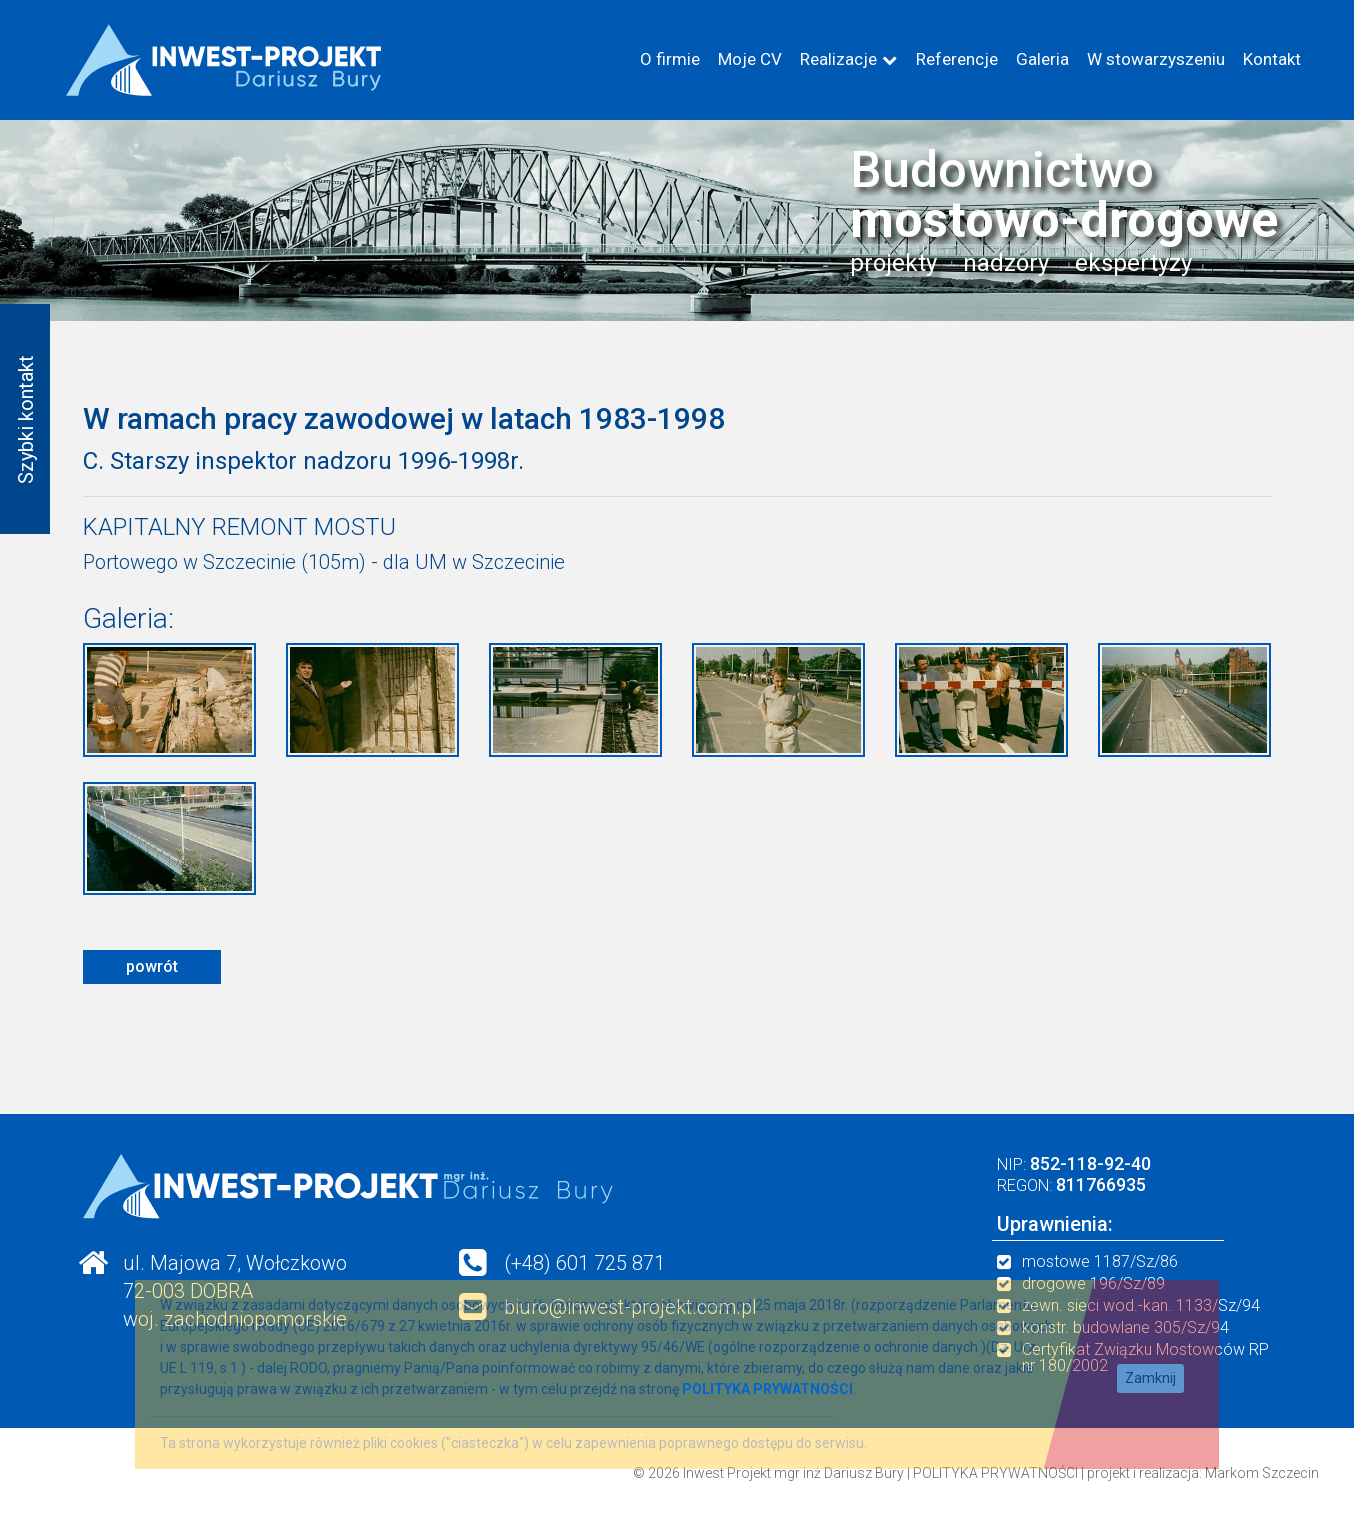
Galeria (1042, 59)
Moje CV (750, 59)
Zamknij (1150, 1378)
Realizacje (838, 59)
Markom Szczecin (1262, 1473)
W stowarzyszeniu (1156, 59)
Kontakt (1272, 59)
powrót (152, 966)
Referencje (957, 59)
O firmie (670, 59)
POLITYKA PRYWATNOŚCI (995, 1473)
